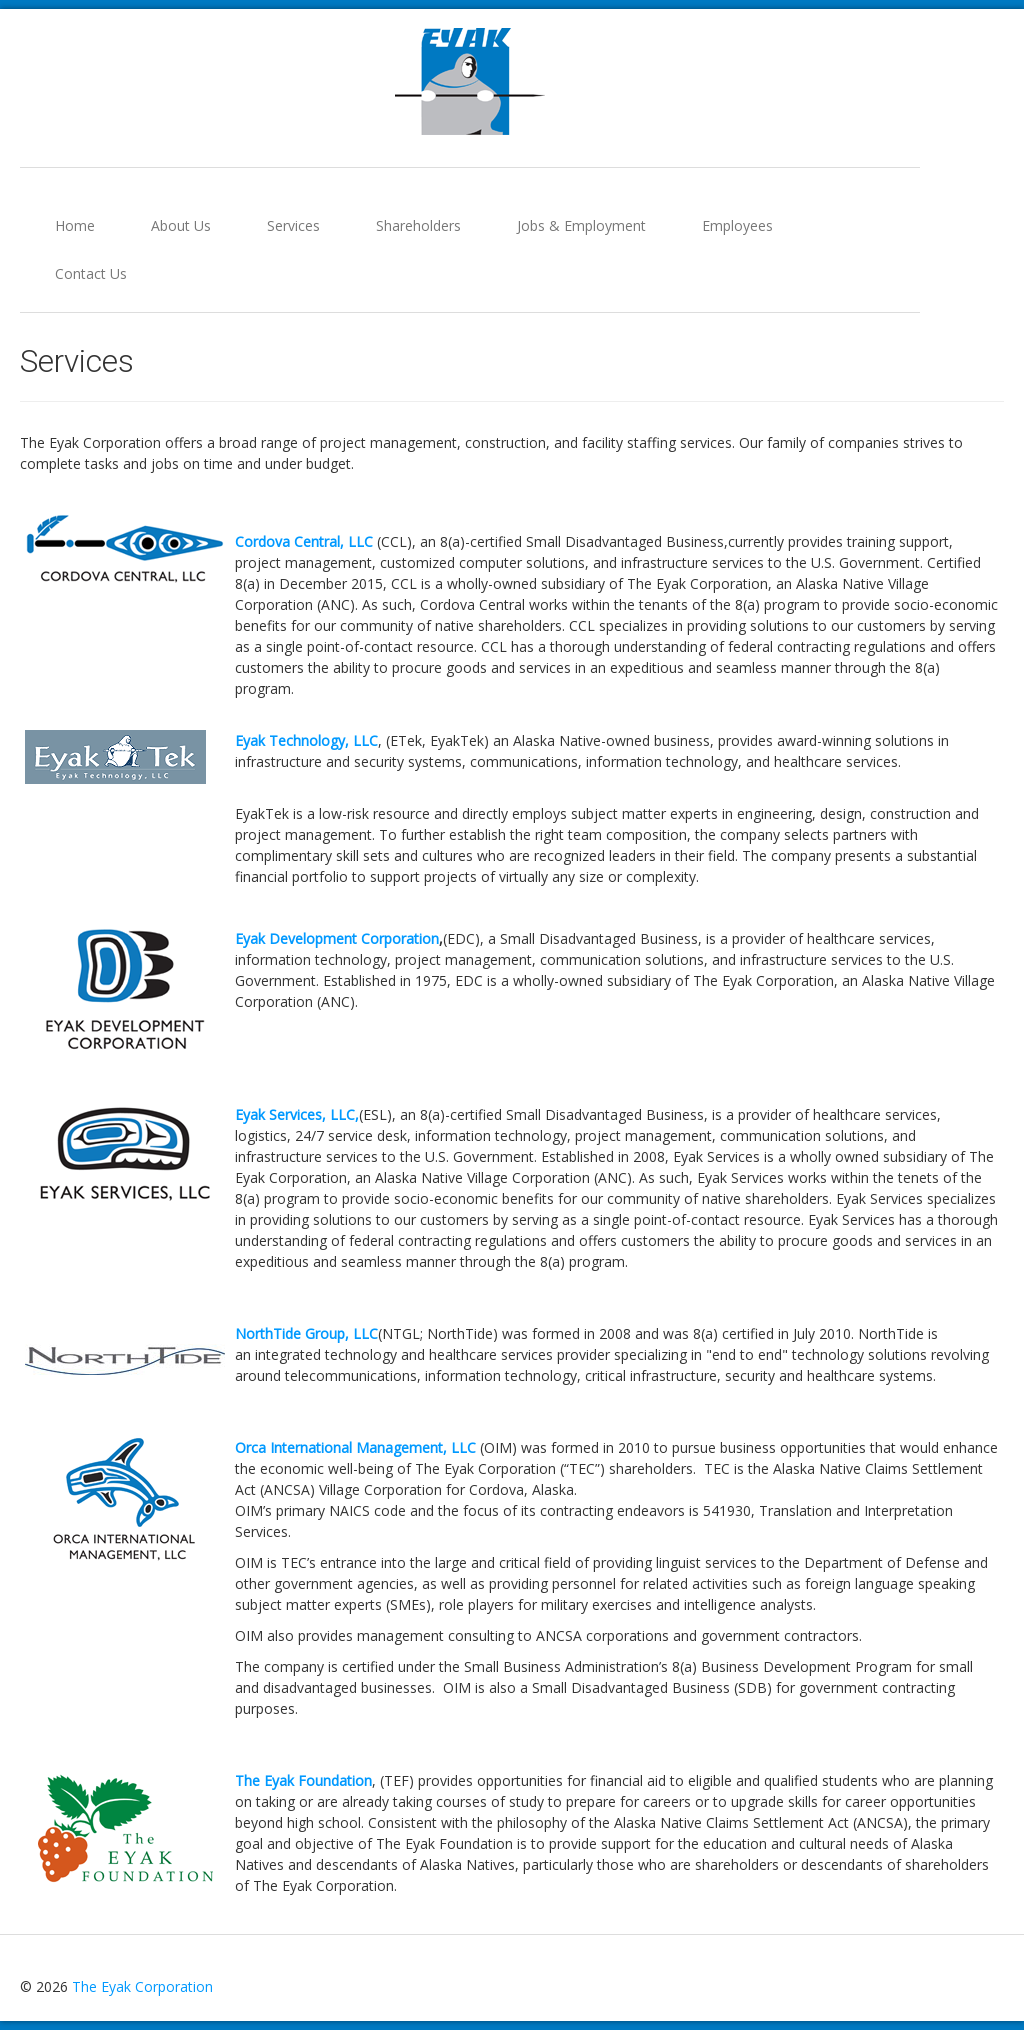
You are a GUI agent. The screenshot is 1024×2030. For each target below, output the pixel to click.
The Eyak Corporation (142, 1986)
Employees (737, 225)
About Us (181, 225)
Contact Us (91, 273)
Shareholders (418, 225)
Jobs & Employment (581, 225)
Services (293, 225)
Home (75, 225)
